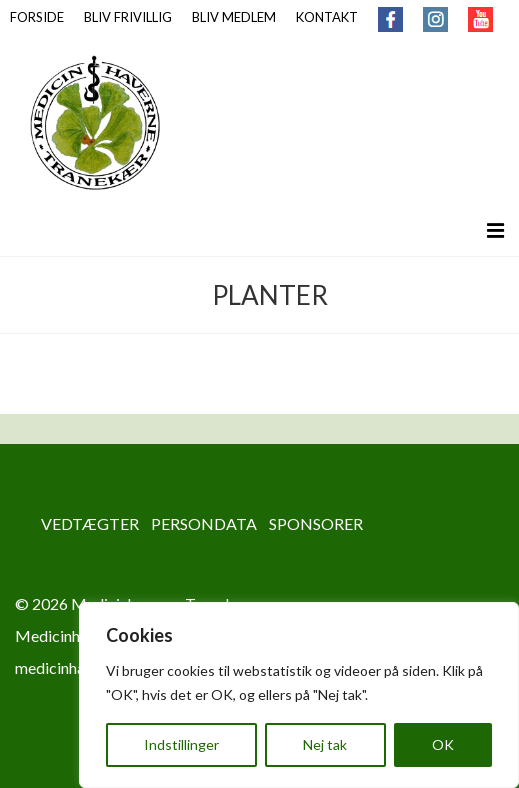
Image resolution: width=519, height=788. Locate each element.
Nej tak (325, 744)
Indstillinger (181, 744)
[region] (299, 695)
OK (443, 744)
